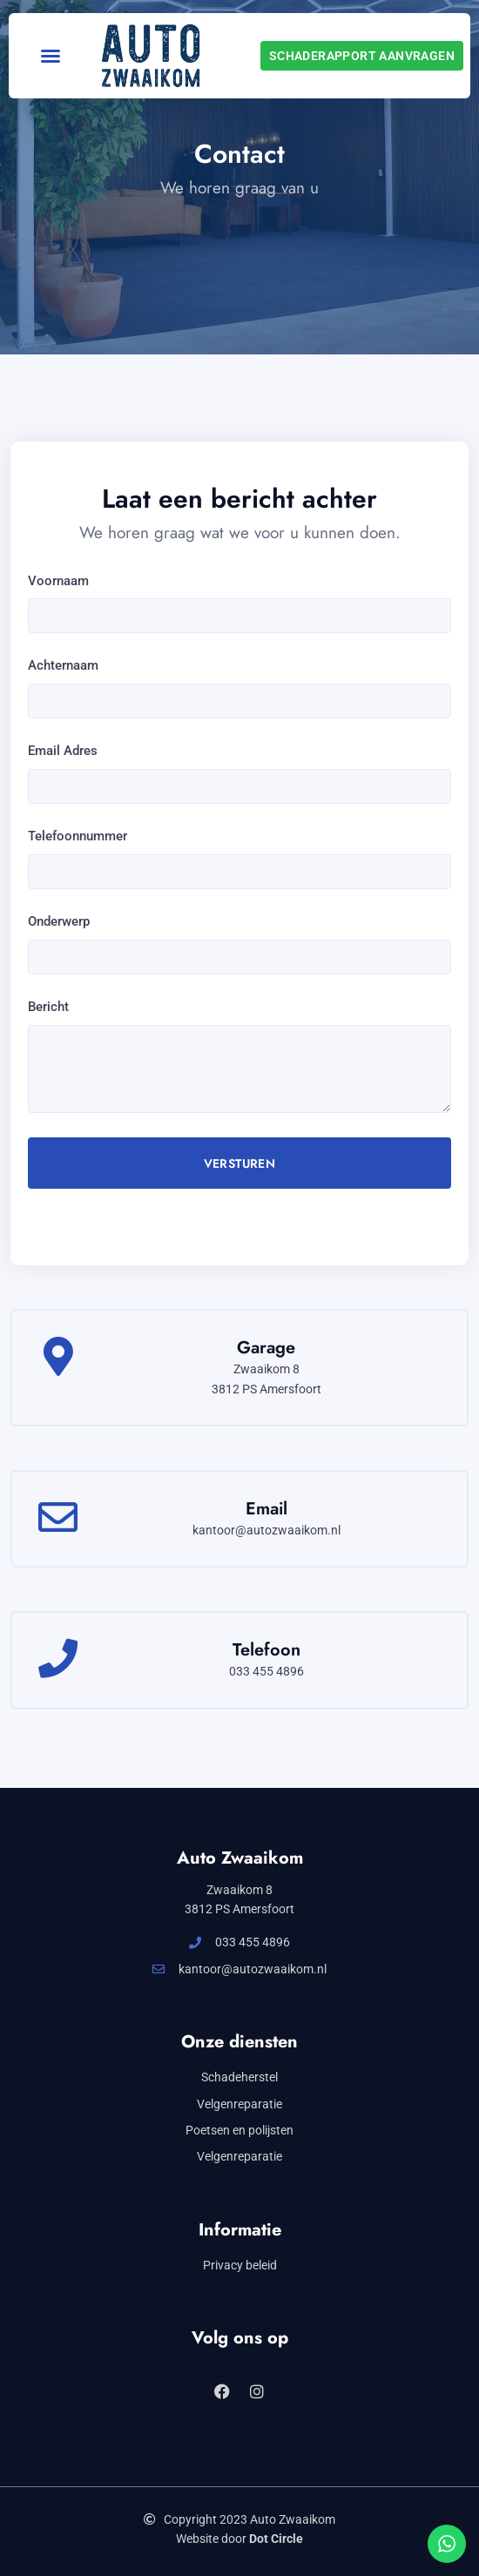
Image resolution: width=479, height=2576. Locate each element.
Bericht (48, 1007)
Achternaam (63, 665)
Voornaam (58, 581)
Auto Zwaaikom (240, 1858)
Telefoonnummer (77, 836)
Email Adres (63, 751)
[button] (50, 55)
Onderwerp (59, 921)
